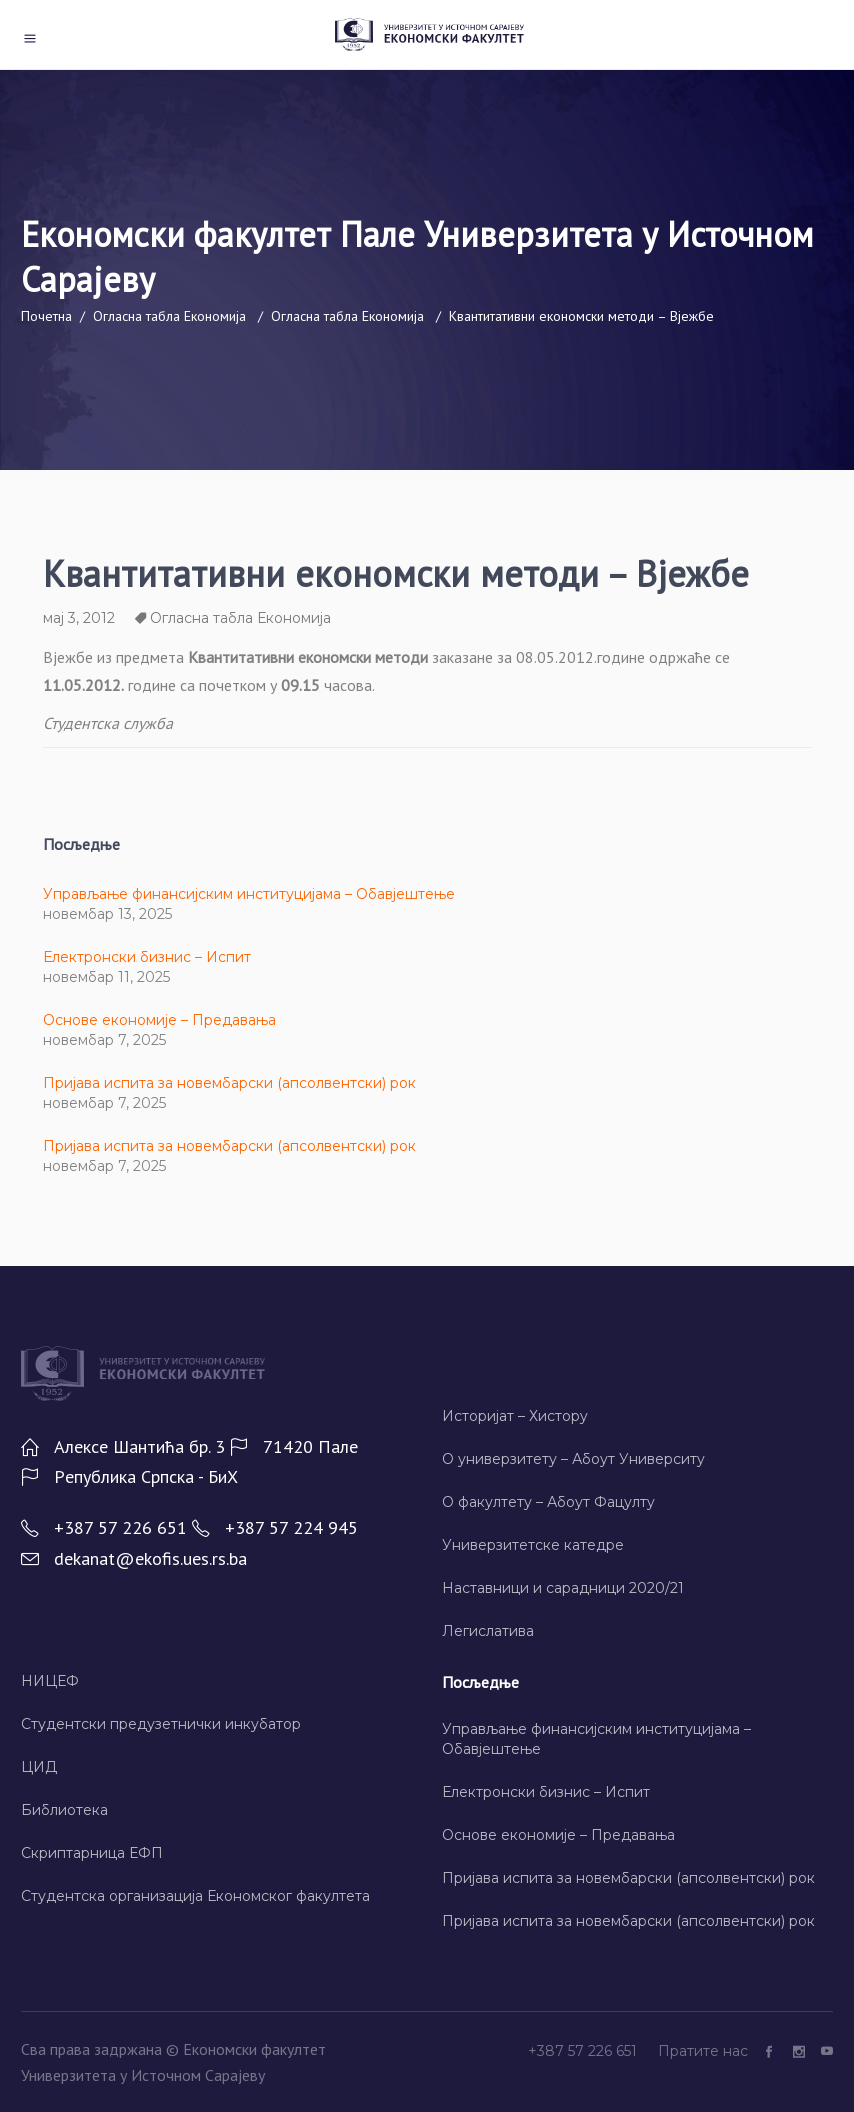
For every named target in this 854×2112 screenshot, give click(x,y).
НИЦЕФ (50, 1681)
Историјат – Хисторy (515, 1416)
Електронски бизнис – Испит (147, 957)
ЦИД (39, 1767)
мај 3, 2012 (79, 618)
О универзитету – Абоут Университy (573, 1459)
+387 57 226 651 (584, 2051)
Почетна (46, 315)
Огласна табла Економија (169, 315)
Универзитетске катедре (533, 1545)
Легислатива (488, 1631)
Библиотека (64, 1810)
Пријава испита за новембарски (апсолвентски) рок (229, 1083)
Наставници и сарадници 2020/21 (563, 1588)
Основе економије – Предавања (159, 1020)
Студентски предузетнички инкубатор (161, 1724)
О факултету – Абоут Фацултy (548, 1502)
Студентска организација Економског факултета (195, 1896)
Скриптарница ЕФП (92, 1853)
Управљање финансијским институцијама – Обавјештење (249, 894)
